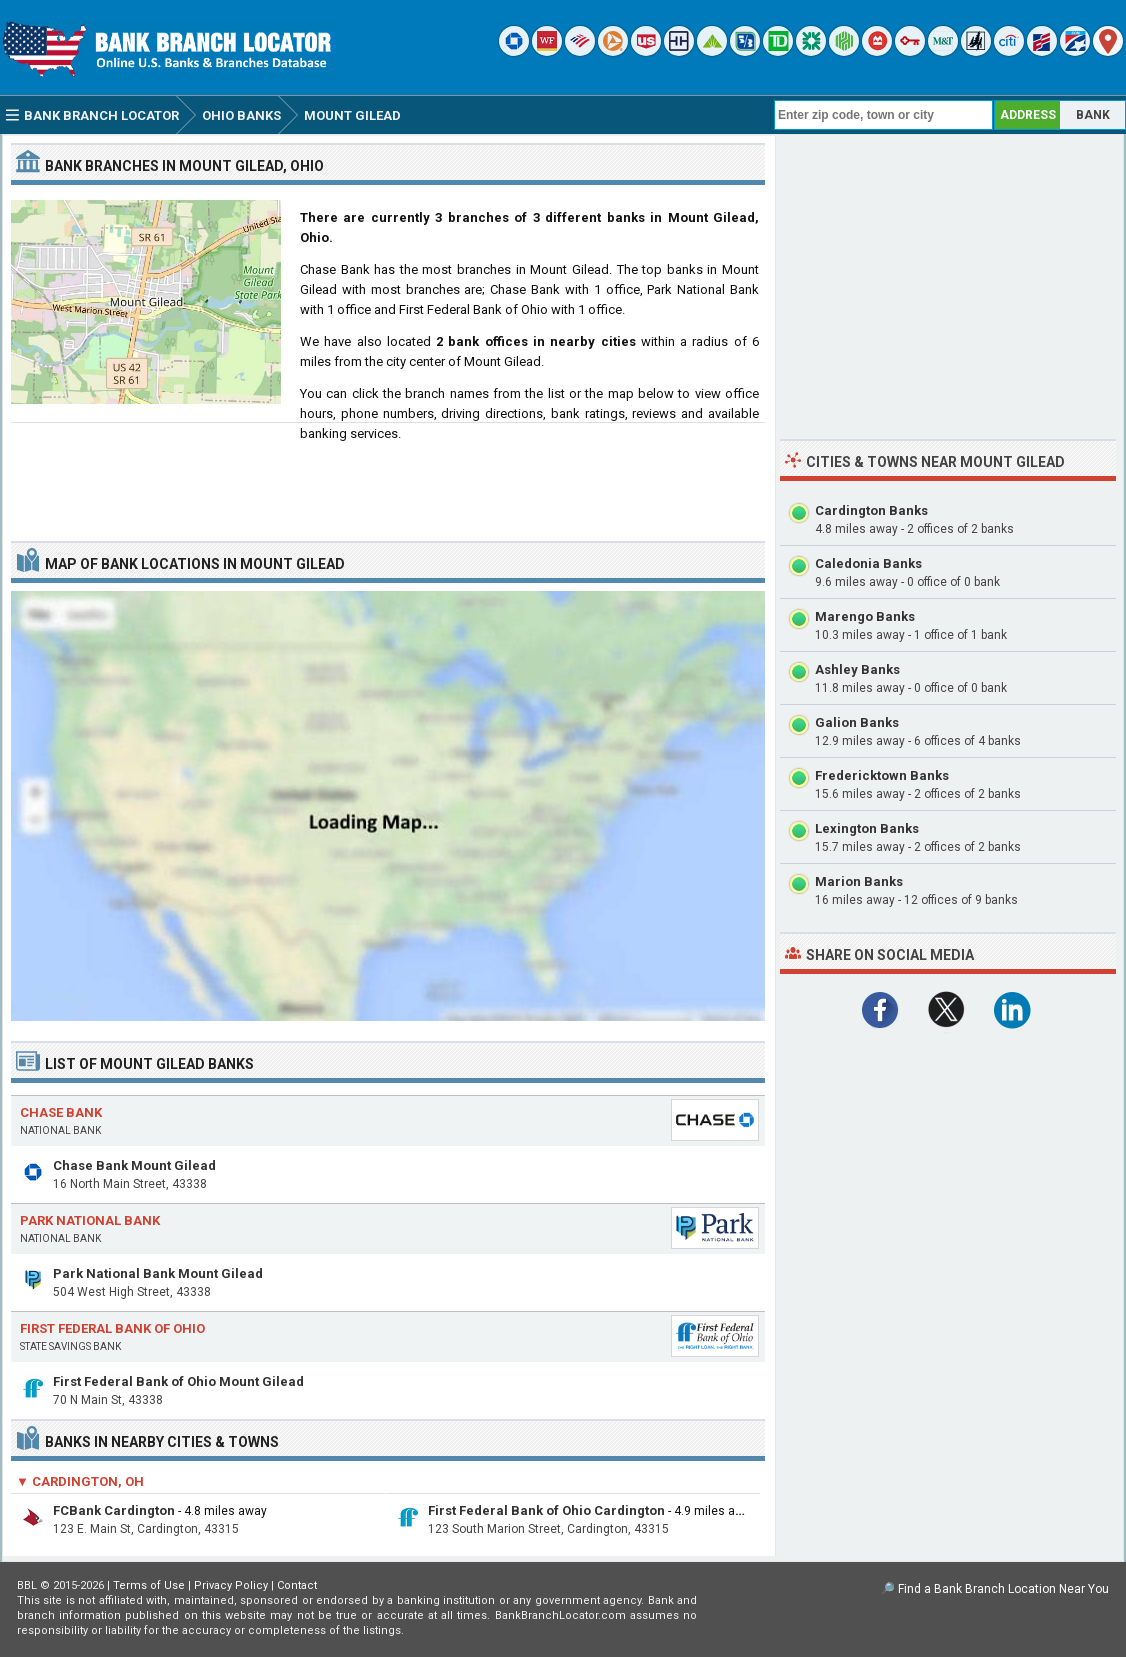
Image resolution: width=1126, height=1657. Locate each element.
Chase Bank (61, 1112)
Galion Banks (857, 722)
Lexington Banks (867, 828)
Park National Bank (90, 1220)
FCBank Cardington (114, 1510)
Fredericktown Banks (882, 775)
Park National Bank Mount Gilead (158, 1273)
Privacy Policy (231, 1585)
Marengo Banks (865, 616)
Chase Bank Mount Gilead (134, 1165)
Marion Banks (859, 881)
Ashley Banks (857, 669)
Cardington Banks (871, 510)
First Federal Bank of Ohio (112, 1328)
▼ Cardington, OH (80, 1481)
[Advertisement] (388, 474)
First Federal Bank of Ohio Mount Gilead (178, 1381)
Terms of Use (149, 1585)
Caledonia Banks (868, 563)
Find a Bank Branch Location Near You (1003, 1589)
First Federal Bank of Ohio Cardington (546, 1510)
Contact (297, 1585)
